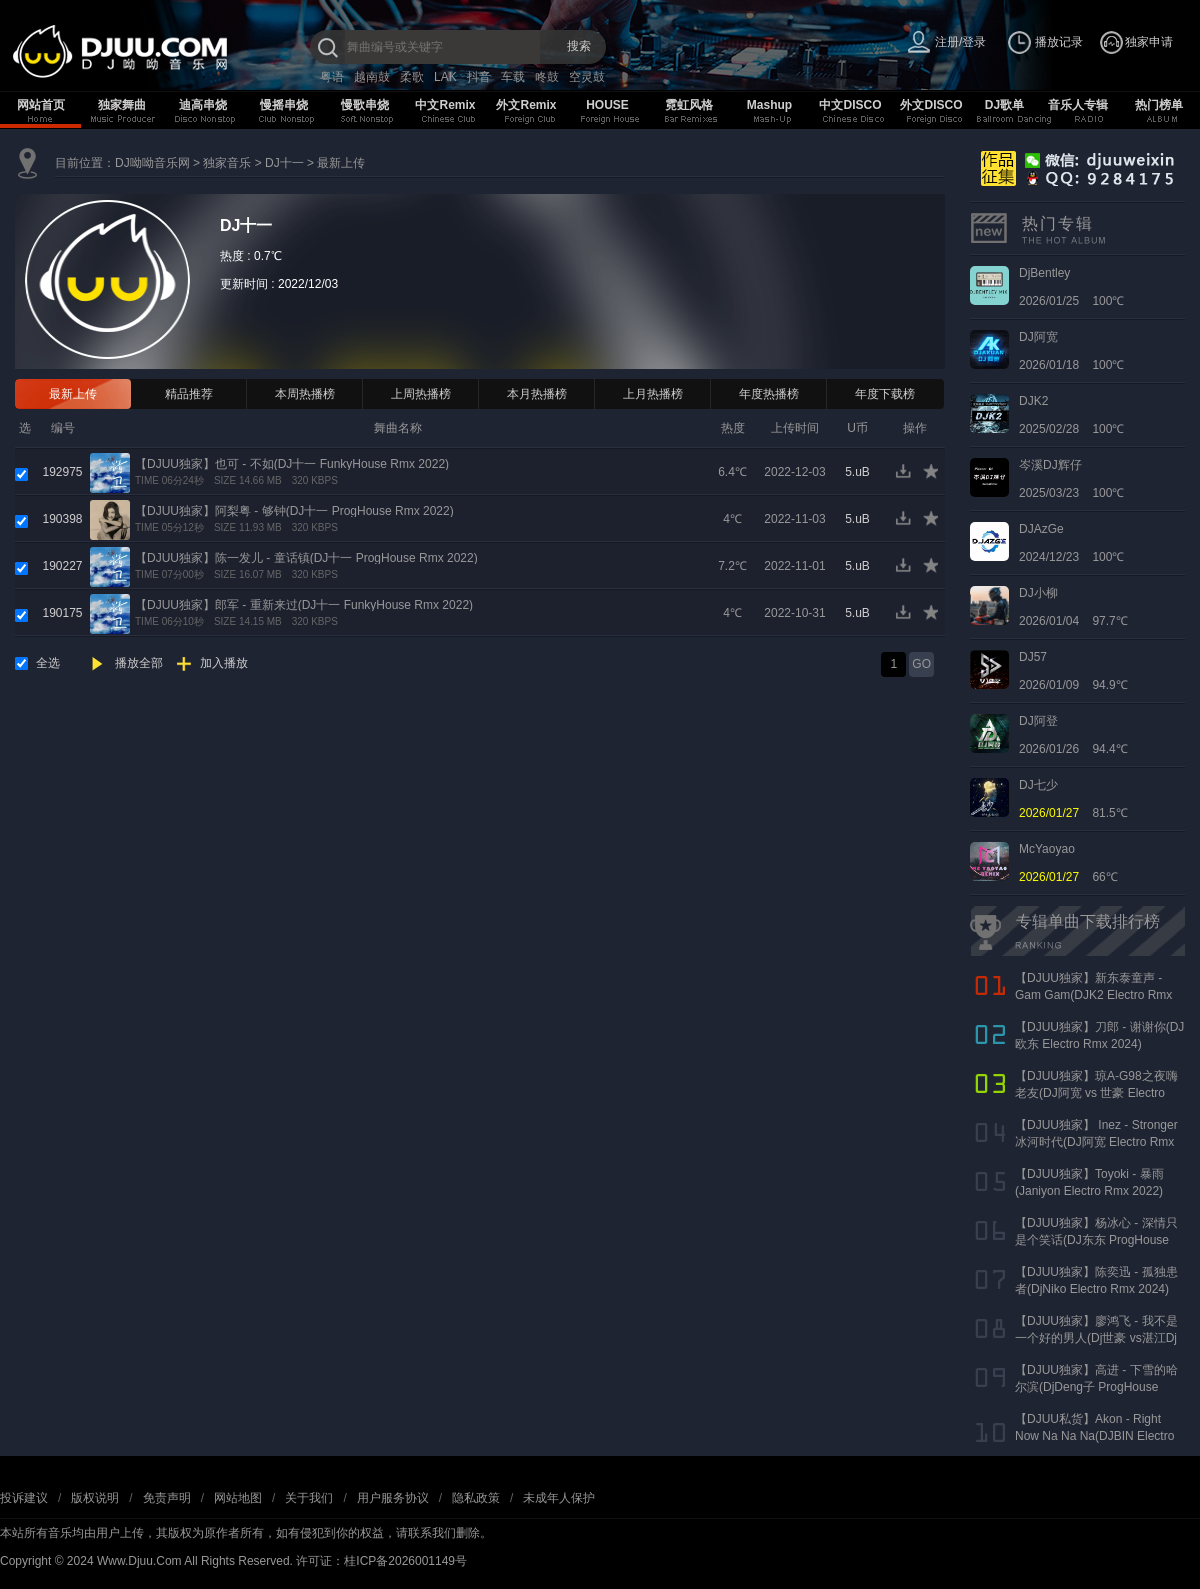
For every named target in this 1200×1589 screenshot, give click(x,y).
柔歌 (412, 77)
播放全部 (139, 663)
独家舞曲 (122, 105)
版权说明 (95, 1498)
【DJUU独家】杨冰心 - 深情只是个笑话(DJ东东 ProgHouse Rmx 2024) (1096, 1240)
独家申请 (1149, 42)
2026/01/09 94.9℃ (1073, 671)
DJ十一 (284, 163)
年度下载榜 (885, 394)
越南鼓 (372, 77)
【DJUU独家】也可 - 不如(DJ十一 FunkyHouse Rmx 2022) (292, 464)
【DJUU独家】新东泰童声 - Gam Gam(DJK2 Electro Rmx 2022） (1093, 995)
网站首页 (41, 105)
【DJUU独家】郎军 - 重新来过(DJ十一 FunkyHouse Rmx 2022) (304, 605)
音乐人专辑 (1078, 105)
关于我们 (309, 1498)
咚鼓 (547, 77)
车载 (513, 77)
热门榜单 (1159, 105)
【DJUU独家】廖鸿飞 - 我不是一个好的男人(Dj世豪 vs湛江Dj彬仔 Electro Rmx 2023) (1096, 1338)
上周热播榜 (421, 394)
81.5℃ (1073, 799)
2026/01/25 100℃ (1071, 287)
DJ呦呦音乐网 (152, 163)
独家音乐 (227, 163)
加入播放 (224, 663)
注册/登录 (960, 42)
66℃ (1068, 863)
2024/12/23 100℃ (1071, 543)
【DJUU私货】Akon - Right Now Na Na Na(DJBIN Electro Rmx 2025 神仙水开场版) (1094, 1436)
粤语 (332, 77)
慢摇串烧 (284, 105)
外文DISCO (931, 105)
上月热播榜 (653, 394)
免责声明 (167, 1498)
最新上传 (341, 163)
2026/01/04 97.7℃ (1073, 607)
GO (921, 664)
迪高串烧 (203, 105)
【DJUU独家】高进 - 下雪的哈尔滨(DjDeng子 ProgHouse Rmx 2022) (1096, 1387)
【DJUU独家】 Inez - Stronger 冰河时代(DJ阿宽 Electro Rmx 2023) (1096, 1142)
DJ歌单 (1004, 105)
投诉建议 (24, 1498)
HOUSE (607, 105)
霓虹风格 (689, 105)
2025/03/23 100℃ (1071, 479)
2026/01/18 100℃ (1071, 351)
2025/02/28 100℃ (1071, 415)
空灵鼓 (587, 77)
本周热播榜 (305, 394)
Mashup (769, 105)
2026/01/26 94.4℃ (1073, 735)
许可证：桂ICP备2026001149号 (381, 1561)
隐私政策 (476, 1498)
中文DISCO (850, 105)
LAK (445, 77)
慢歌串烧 (365, 105)
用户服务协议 (393, 1498)
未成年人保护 (559, 1498)
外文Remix (526, 105)
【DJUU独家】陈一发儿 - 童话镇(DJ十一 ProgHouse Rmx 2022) (306, 558)
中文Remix (445, 105)
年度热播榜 (769, 394)
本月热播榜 (537, 394)
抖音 (479, 77)
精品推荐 (189, 394)
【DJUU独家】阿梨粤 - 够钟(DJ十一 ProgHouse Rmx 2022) (294, 511)
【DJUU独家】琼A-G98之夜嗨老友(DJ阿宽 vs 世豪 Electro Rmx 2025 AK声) (1096, 1093)
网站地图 (238, 1498)
